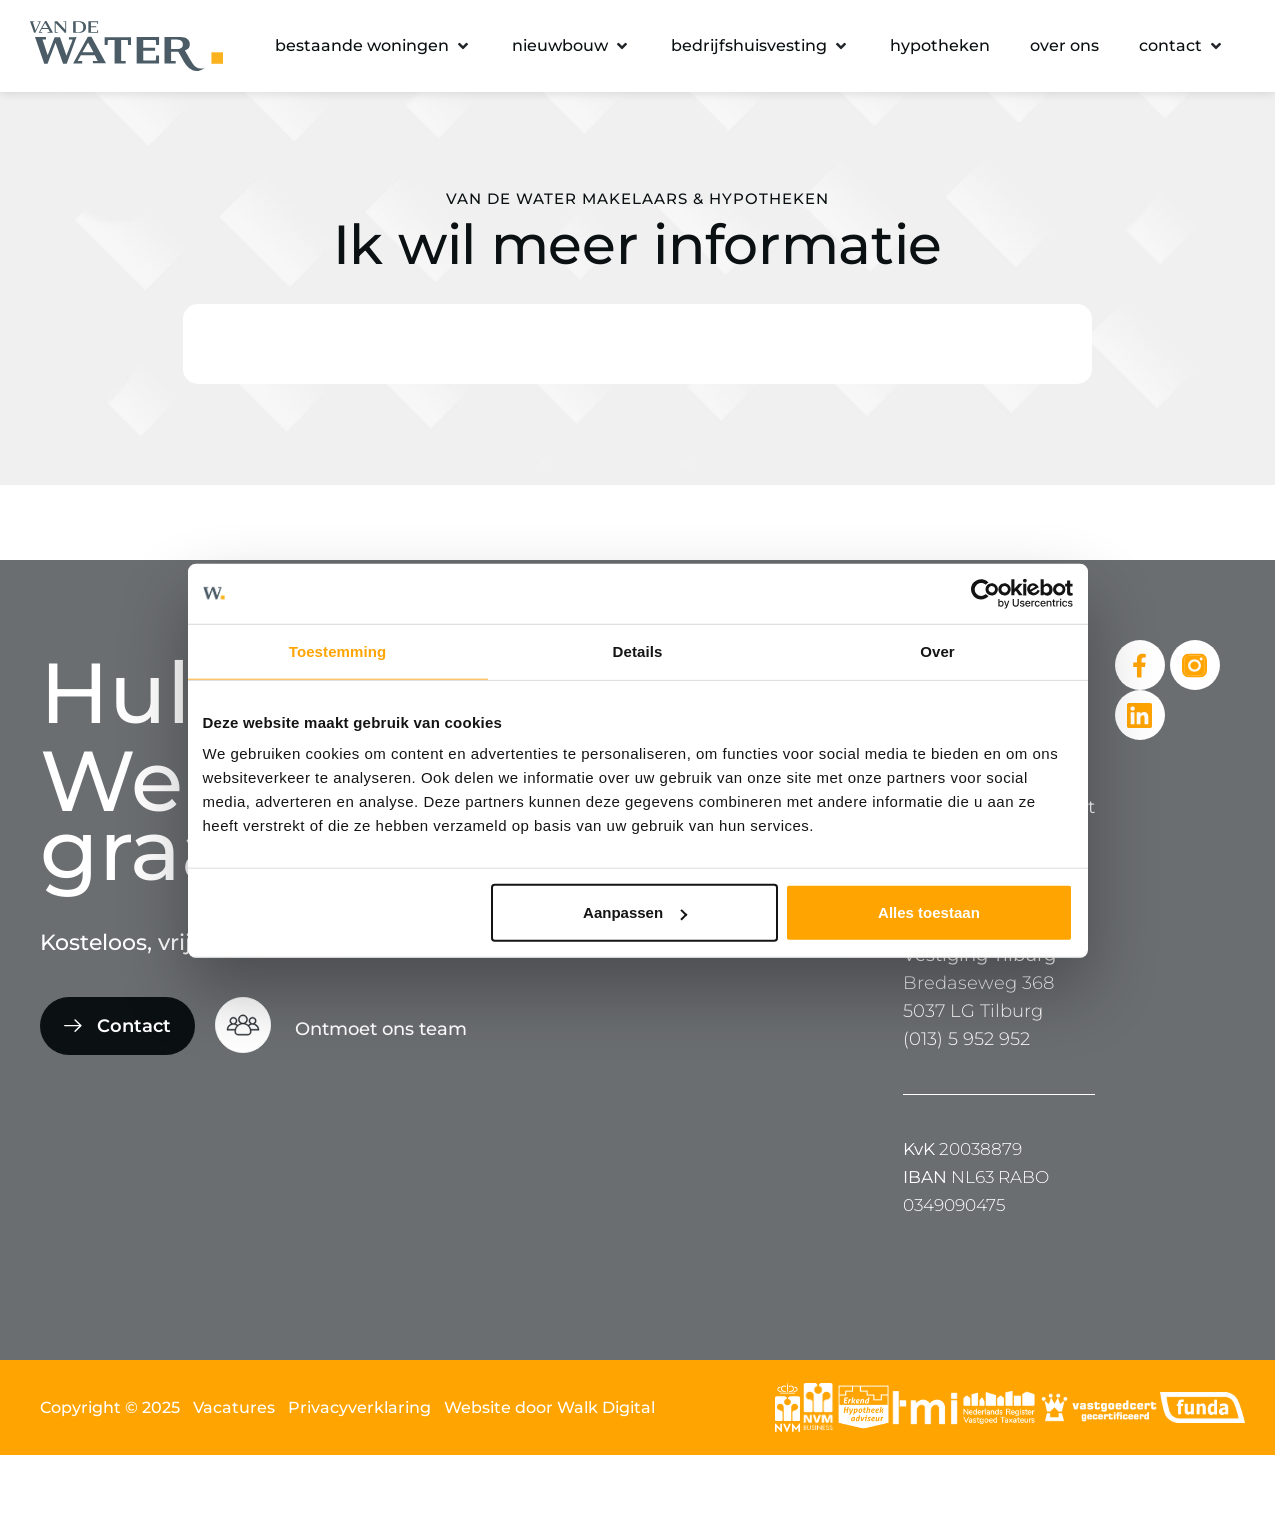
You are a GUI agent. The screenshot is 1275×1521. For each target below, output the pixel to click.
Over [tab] (937, 650)
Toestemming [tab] (338, 650)
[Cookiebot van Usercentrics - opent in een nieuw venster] (985, 593)
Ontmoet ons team (381, 1029)
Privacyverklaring (359, 1407)
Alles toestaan (929, 912)
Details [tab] (638, 650)
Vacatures (234, 1407)
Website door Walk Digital (549, 1407)
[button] (373, 46)
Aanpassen (635, 912)
